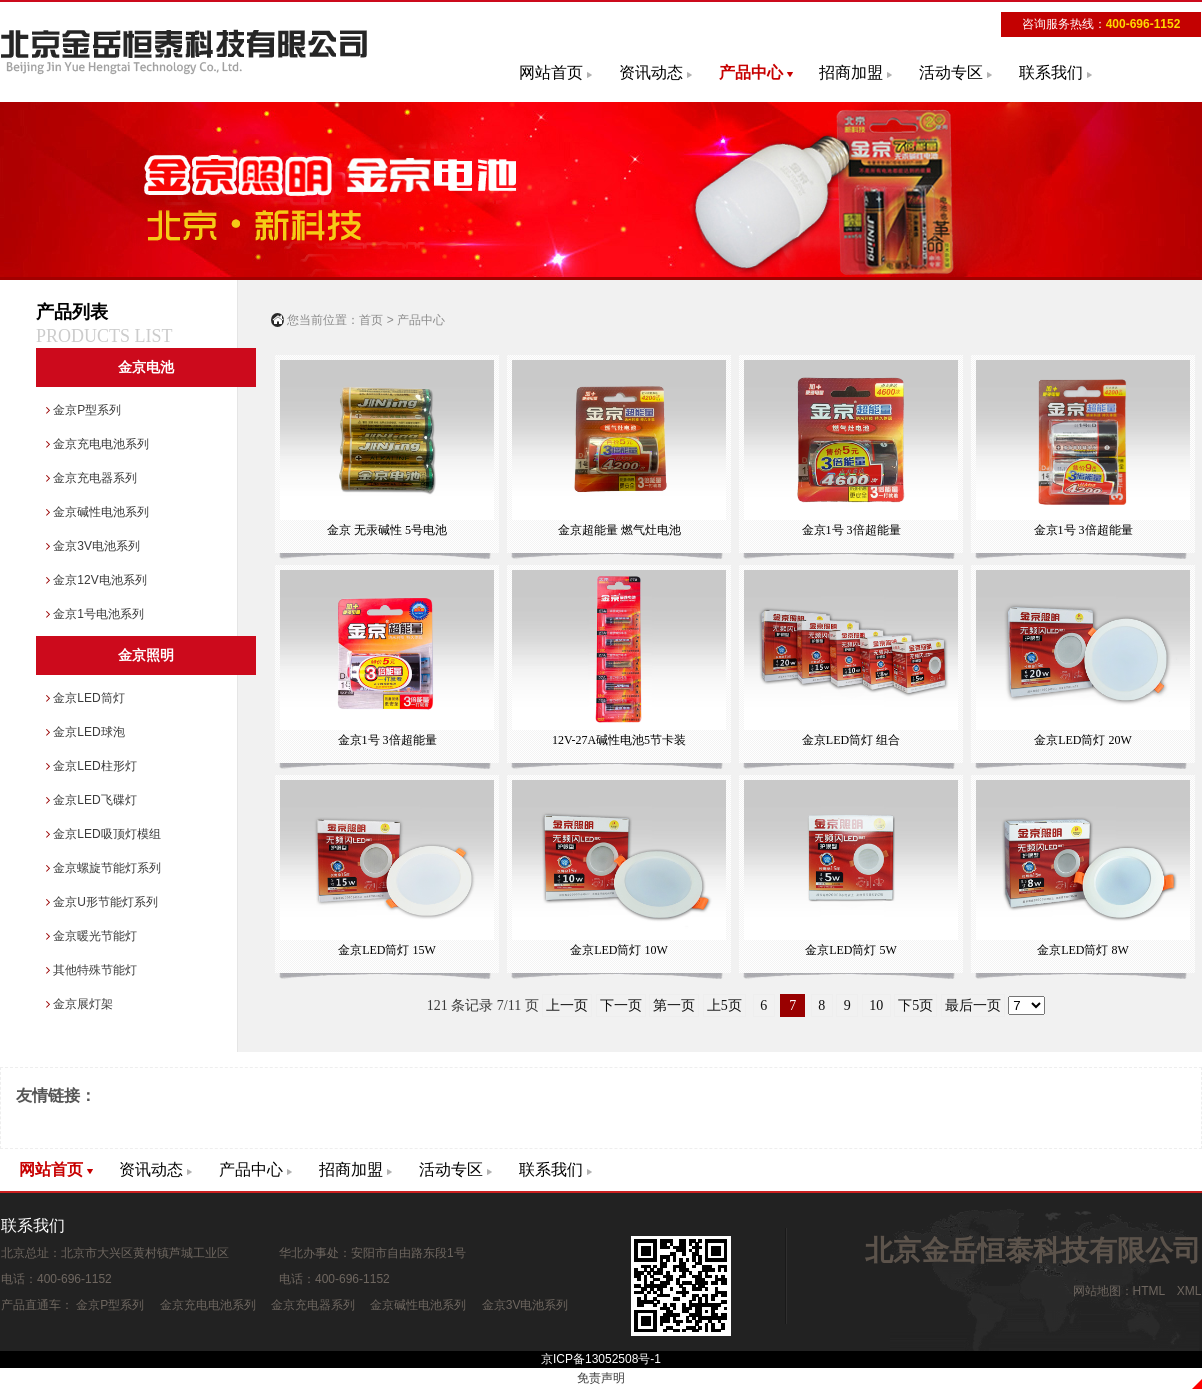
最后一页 (973, 1005)
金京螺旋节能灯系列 (103, 868)
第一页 (674, 1005)
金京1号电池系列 (95, 614)
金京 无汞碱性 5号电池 (386, 448)
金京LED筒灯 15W (386, 868)
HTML (1149, 1291)
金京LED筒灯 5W (850, 868)
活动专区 (951, 72)
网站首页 (551, 72)
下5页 (915, 1005)
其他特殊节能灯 (91, 970)
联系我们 (1051, 72)
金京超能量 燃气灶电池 (618, 448)
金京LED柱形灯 (91, 766)
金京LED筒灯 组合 (850, 658)
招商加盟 (851, 72)
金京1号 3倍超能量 (850, 448)
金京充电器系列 (91, 478)
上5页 (724, 1005)
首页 (371, 320)
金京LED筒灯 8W (1082, 868)
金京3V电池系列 (93, 546)
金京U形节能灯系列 (102, 902)
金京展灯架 (79, 1004)
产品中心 (751, 72)
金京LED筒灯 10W (618, 868)
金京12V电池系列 (96, 580)
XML (1189, 1291)
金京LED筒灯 (85, 698)
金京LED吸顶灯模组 (103, 834)
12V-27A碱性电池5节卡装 (618, 658)
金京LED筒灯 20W (1082, 658)
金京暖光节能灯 (91, 936)
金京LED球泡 (85, 732)
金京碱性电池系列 (97, 512)
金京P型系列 (83, 410)
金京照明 (146, 655)
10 (876, 1005)
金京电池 (146, 367)
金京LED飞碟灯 (91, 800)
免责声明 (601, 1378)
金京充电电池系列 (97, 444)
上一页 (567, 1005)
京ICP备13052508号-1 (601, 1359)
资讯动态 (651, 72)
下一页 (621, 1005)
